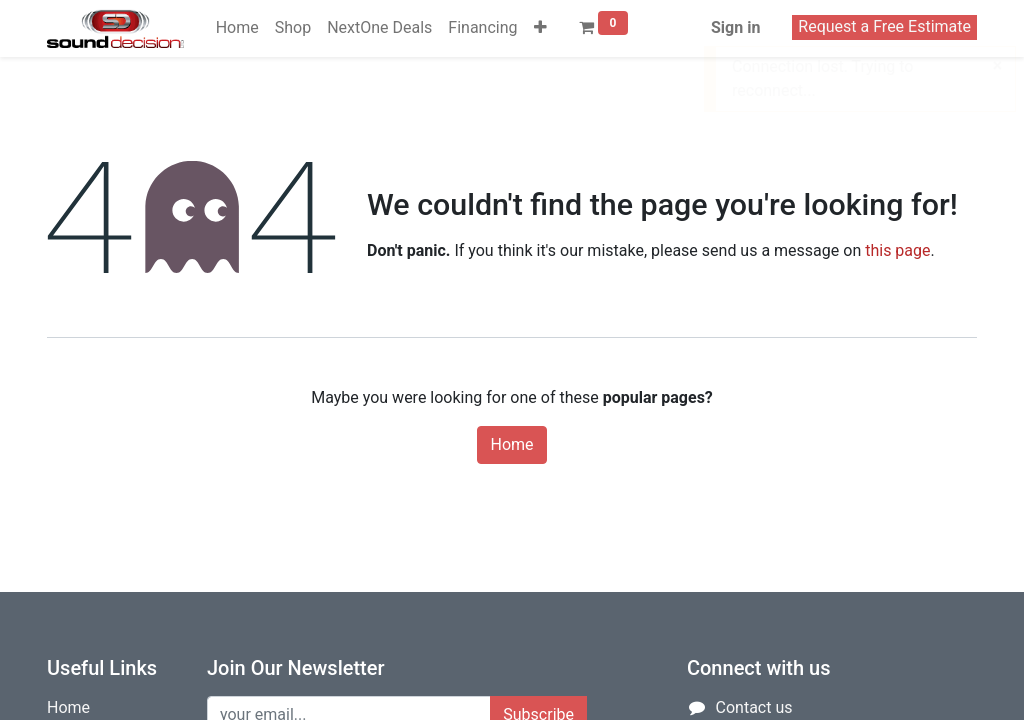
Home (511, 444)
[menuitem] (237, 28)
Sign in (735, 27)
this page (897, 250)
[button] (540, 28)
